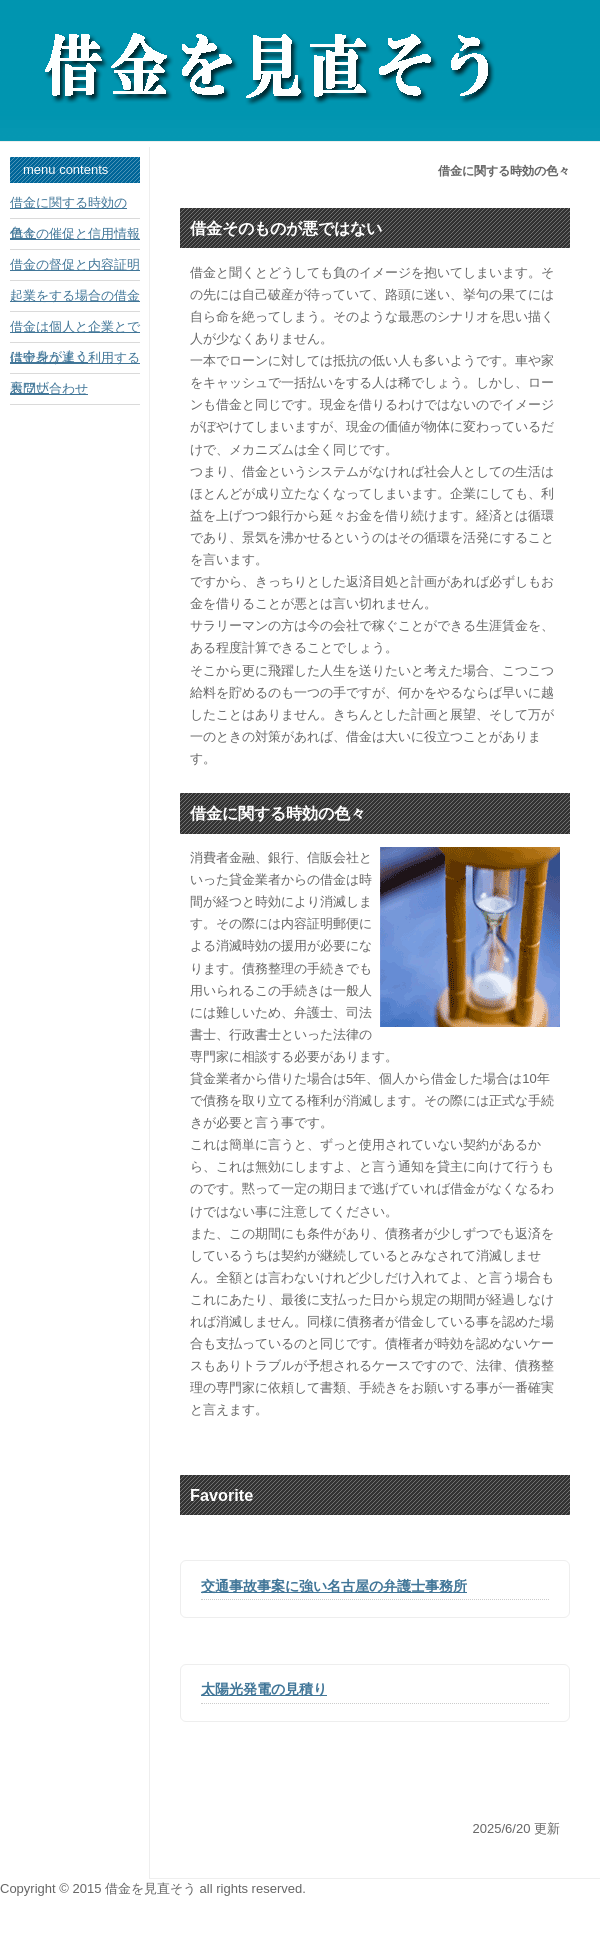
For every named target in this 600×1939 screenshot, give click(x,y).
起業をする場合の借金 (75, 295)
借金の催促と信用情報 (75, 233)
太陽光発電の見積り (264, 1689)
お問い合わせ (49, 388)
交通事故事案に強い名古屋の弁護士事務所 (334, 1586)
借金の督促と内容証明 (75, 264)
